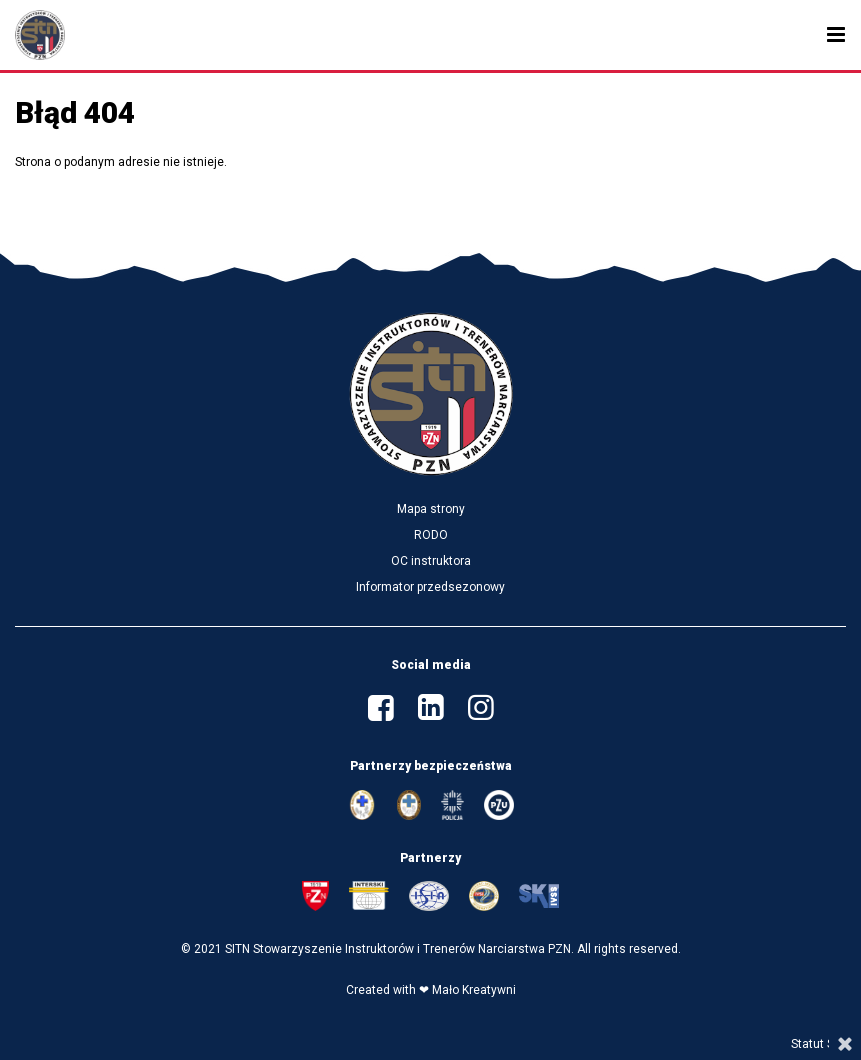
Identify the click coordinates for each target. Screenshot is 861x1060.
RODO (431, 535)
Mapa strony (431, 509)
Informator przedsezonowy (430, 587)
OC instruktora (431, 561)
